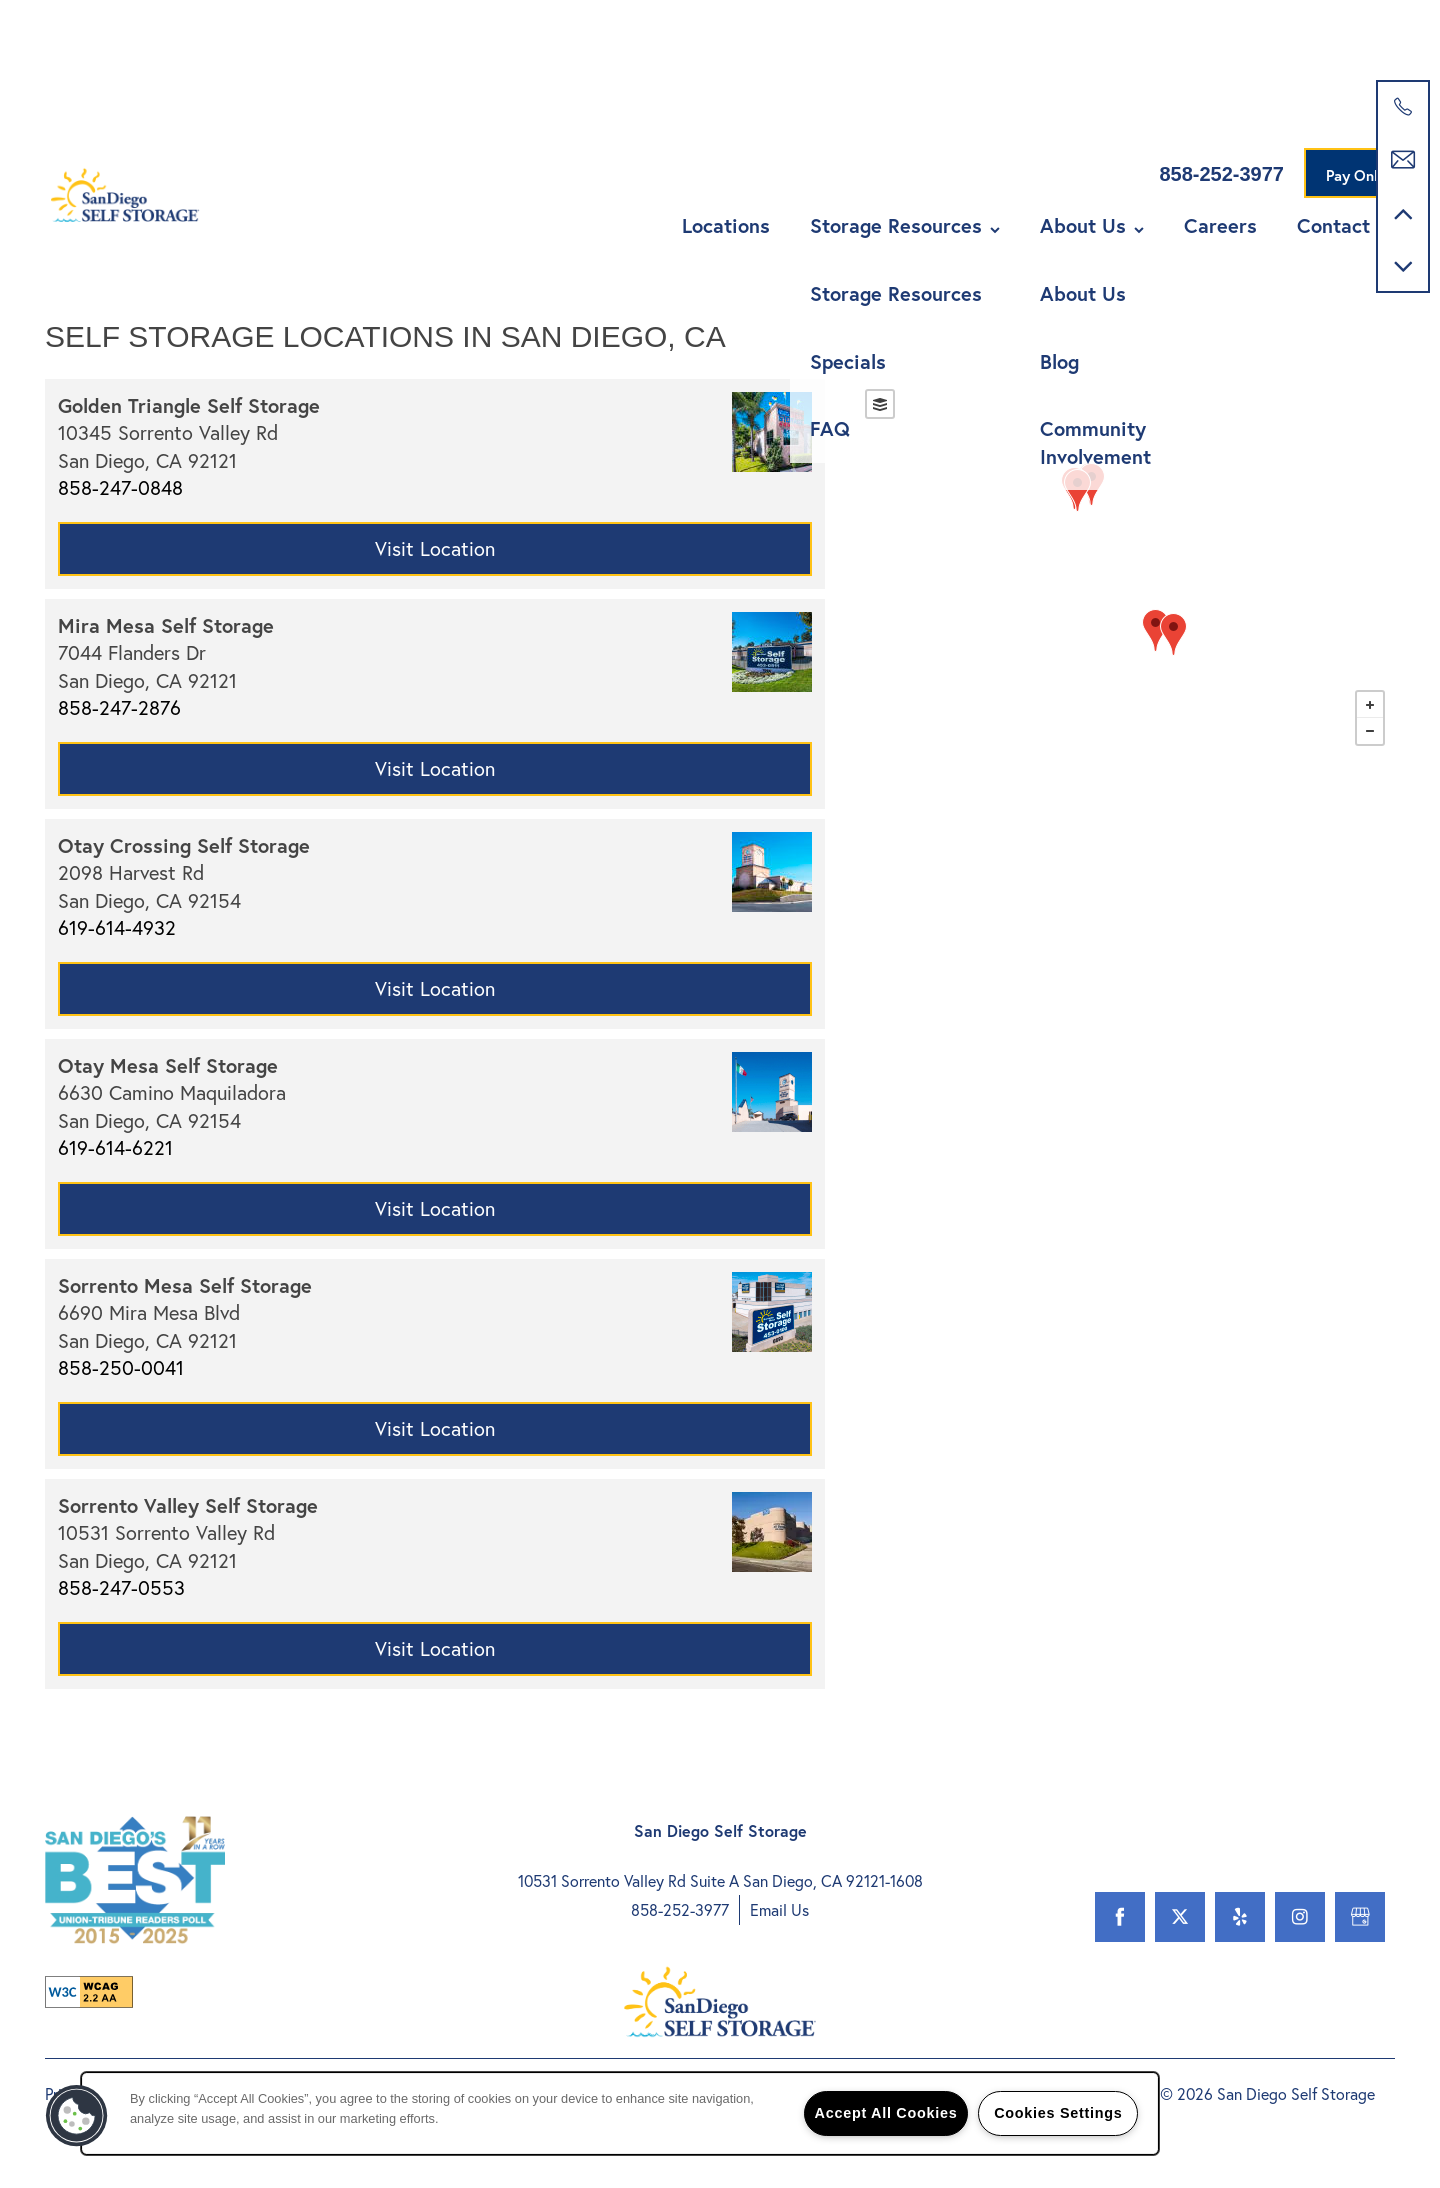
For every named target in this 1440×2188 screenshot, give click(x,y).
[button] (1362, 150)
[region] (620, 2113)
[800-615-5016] (1403, 107)
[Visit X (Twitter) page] (1180, 1917)
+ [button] (1370, 705)
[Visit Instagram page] (1300, 1917)
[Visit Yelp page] (1240, 1917)
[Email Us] (1403, 160)
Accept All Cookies (886, 2113)
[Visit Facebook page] (1120, 1917)
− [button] (1370, 731)
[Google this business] (1360, 1917)
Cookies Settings (1058, 2113)
